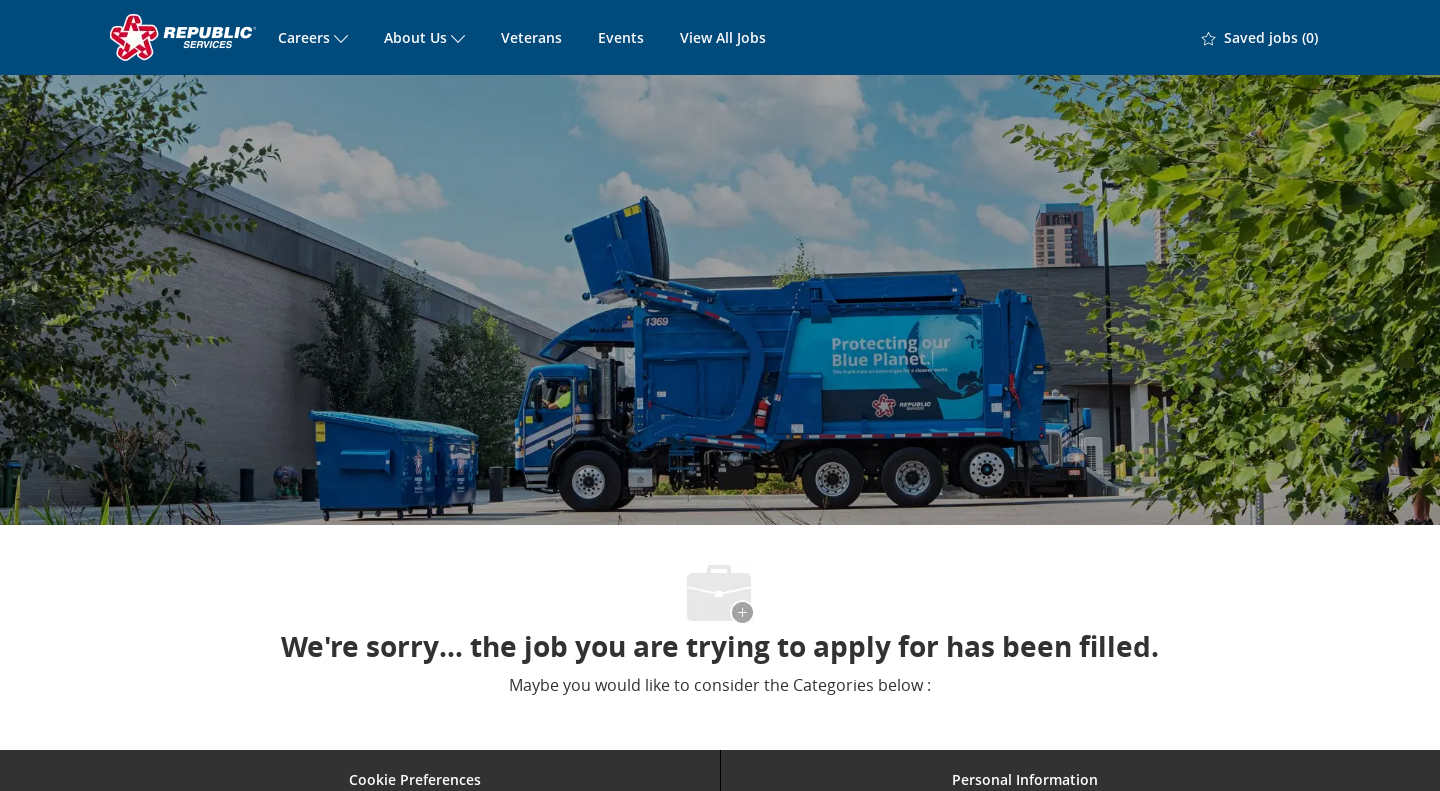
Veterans (531, 37)
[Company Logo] (185, 37)
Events (621, 37)
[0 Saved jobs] (1260, 38)
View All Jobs (723, 37)
